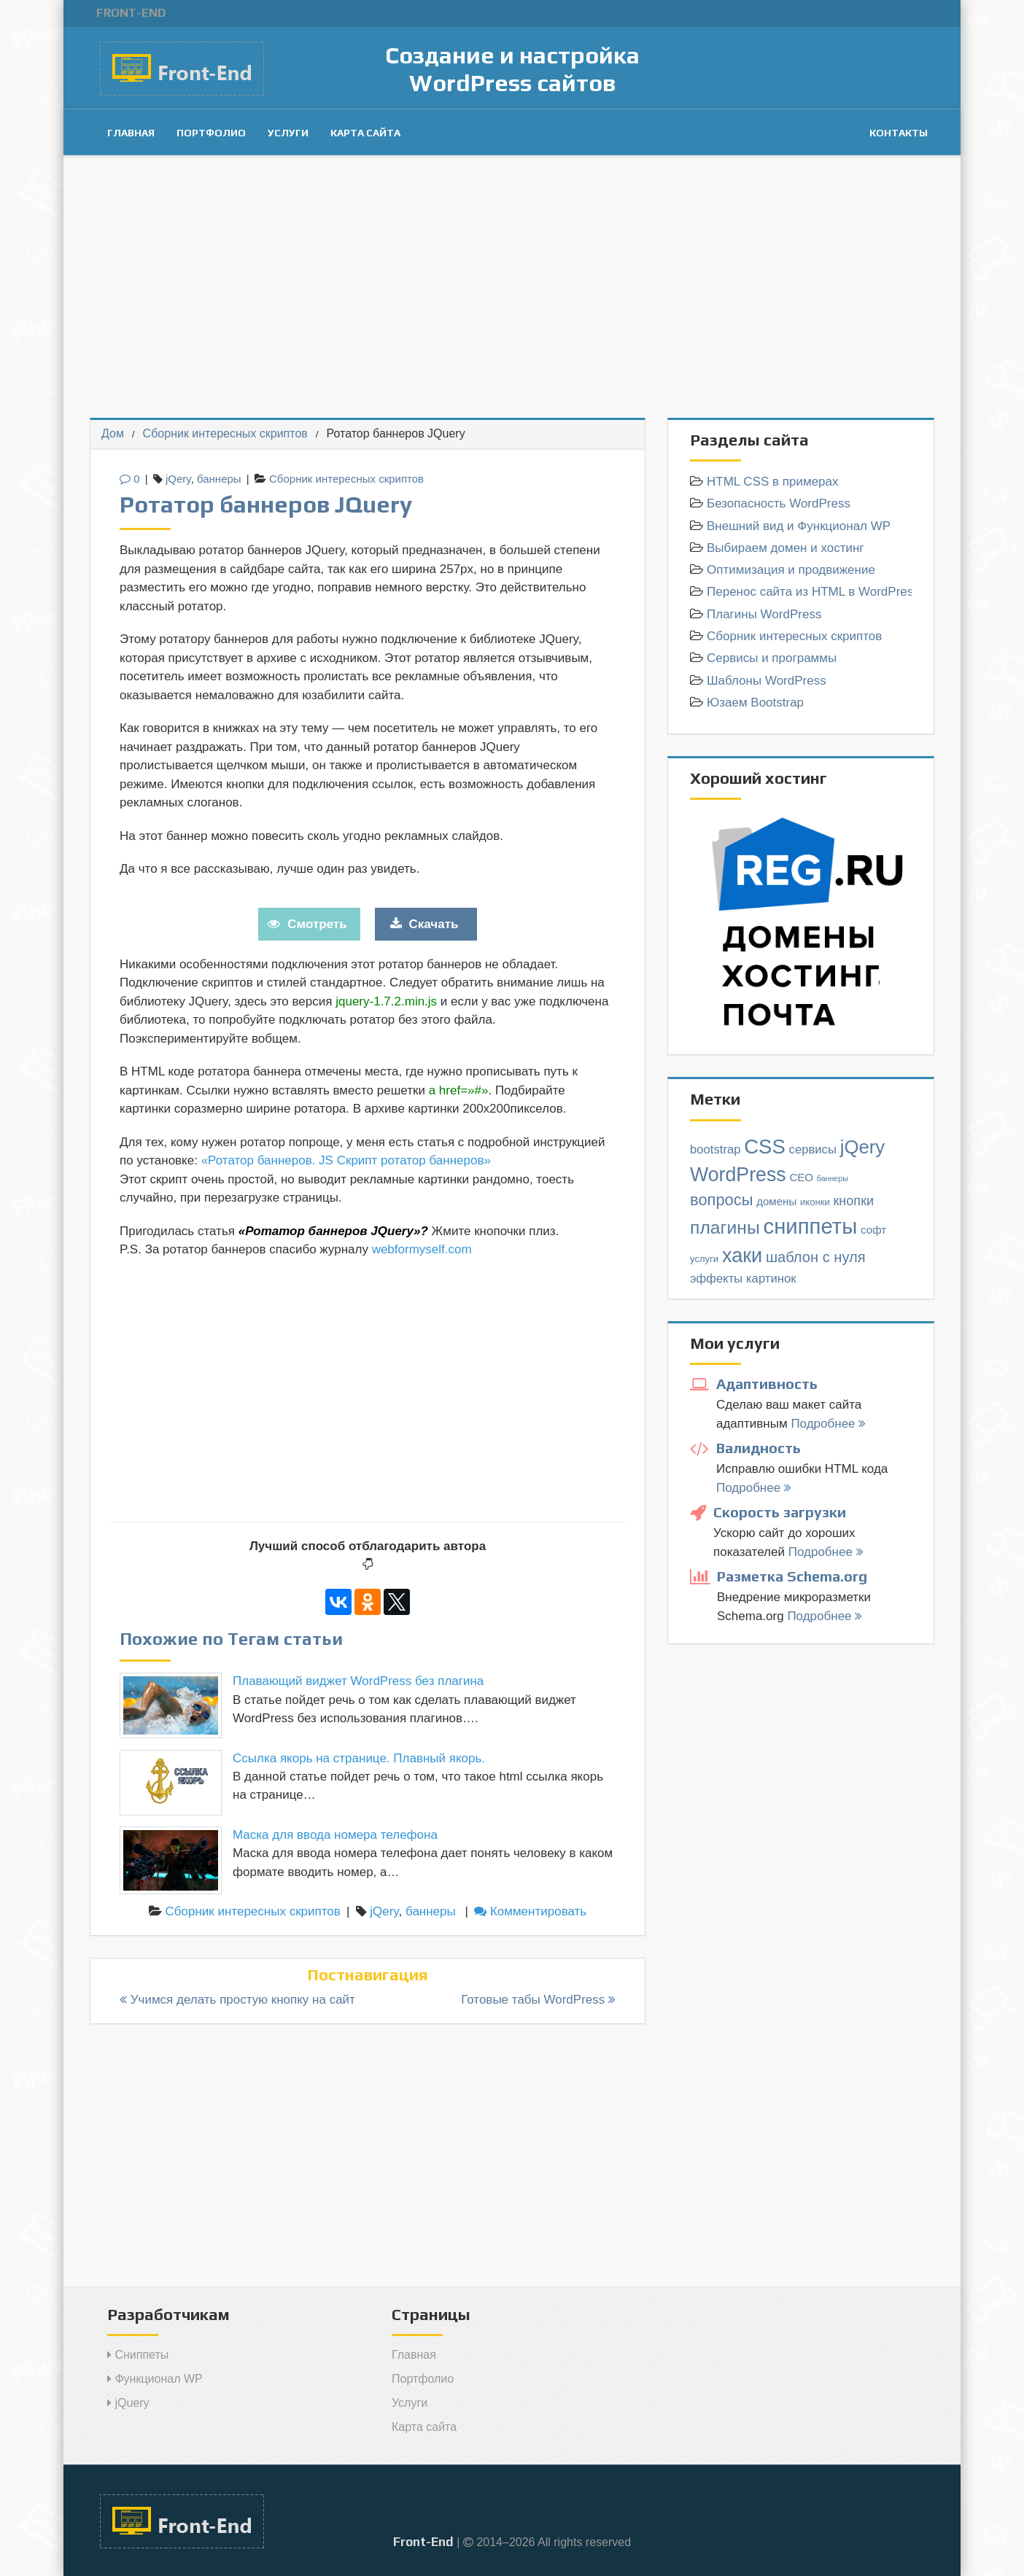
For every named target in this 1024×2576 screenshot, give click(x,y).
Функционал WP (155, 2379)
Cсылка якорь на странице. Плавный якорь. (359, 1758)
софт (873, 1229)
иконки (815, 1201)
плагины (725, 1227)
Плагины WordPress (764, 614)
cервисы (813, 1149)
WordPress (738, 1175)
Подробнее (828, 1424)
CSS (765, 1146)
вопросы (721, 1200)
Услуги (288, 133)
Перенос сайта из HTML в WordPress (809, 592)
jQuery (128, 2403)
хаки (742, 1255)
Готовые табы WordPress (538, 2000)
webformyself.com (422, 1249)
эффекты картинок (743, 1278)
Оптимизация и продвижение (791, 570)
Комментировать (530, 1911)
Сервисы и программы (772, 658)
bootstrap (715, 1149)
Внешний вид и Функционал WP (799, 526)
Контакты (898, 133)
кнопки (853, 1201)
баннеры (219, 478)
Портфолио (211, 133)
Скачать (434, 924)
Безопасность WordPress (778, 503)
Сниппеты (137, 2355)
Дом (112, 433)
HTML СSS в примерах (773, 482)
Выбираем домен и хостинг (785, 548)
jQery (178, 478)
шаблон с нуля (816, 1257)
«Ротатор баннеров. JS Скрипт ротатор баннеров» (346, 1160)
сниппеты (810, 1226)
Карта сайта (365, 133)
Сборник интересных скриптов (225, 433)
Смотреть (316, 924)
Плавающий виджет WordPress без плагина (358, 1681)
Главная (131, 133)
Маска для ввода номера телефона (335, 1835)
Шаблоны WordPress (766, 681)
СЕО (801, 1177)
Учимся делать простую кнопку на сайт (237, 2000)
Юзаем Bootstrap (755, 702)
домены (776, 1201)
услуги (704, 1258)
